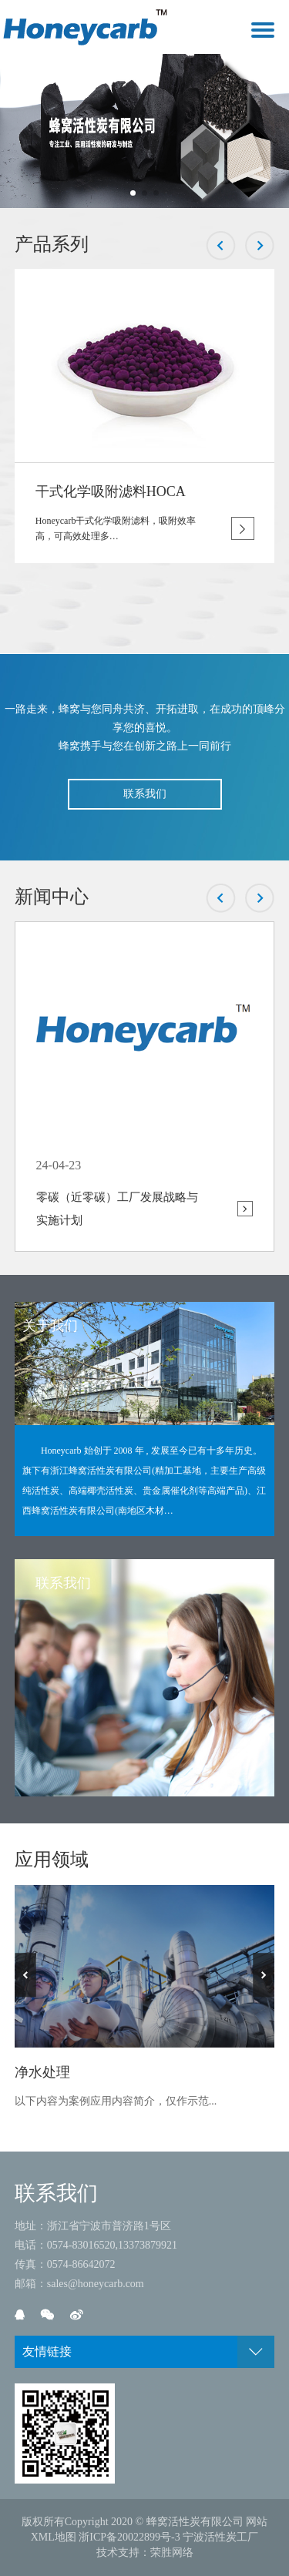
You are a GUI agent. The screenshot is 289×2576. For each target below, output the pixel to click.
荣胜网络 (171, 2552)
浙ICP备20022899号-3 (129, 2537)
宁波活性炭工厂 (220, 2537)
